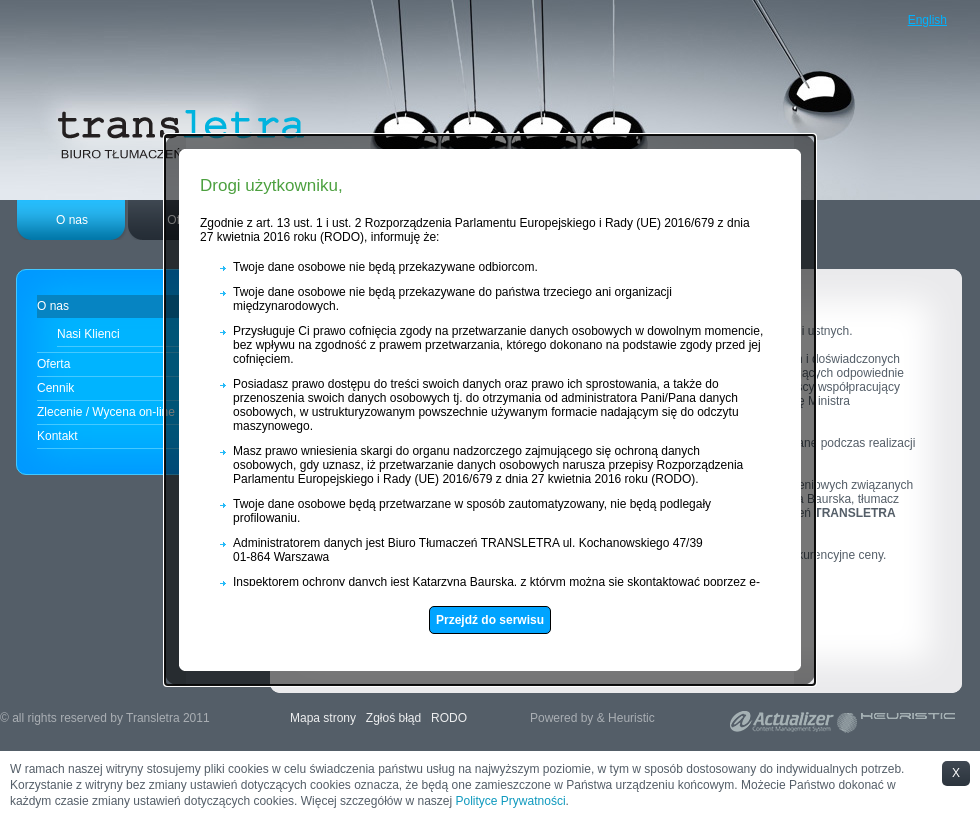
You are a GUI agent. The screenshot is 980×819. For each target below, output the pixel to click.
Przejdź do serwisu (481, 616)
